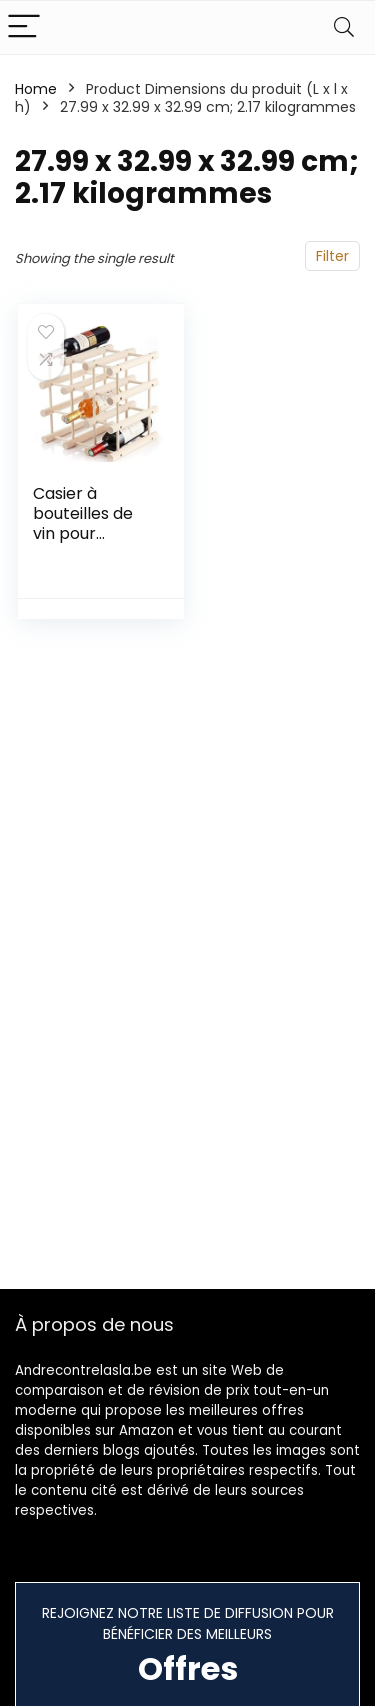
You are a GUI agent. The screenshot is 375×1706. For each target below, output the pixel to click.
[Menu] (24, 27)
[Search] (344, 27)
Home (36, 89)
